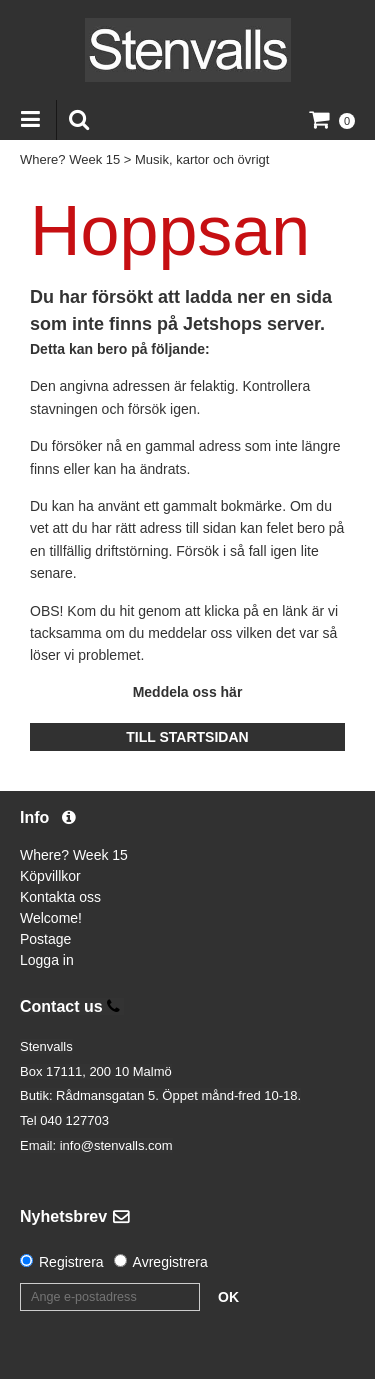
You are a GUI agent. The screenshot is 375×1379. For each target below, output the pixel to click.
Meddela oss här (188, 692)
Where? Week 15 (70, 159)
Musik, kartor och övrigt (202, 159)
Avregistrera (170, 1262)
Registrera (71, 1262)
